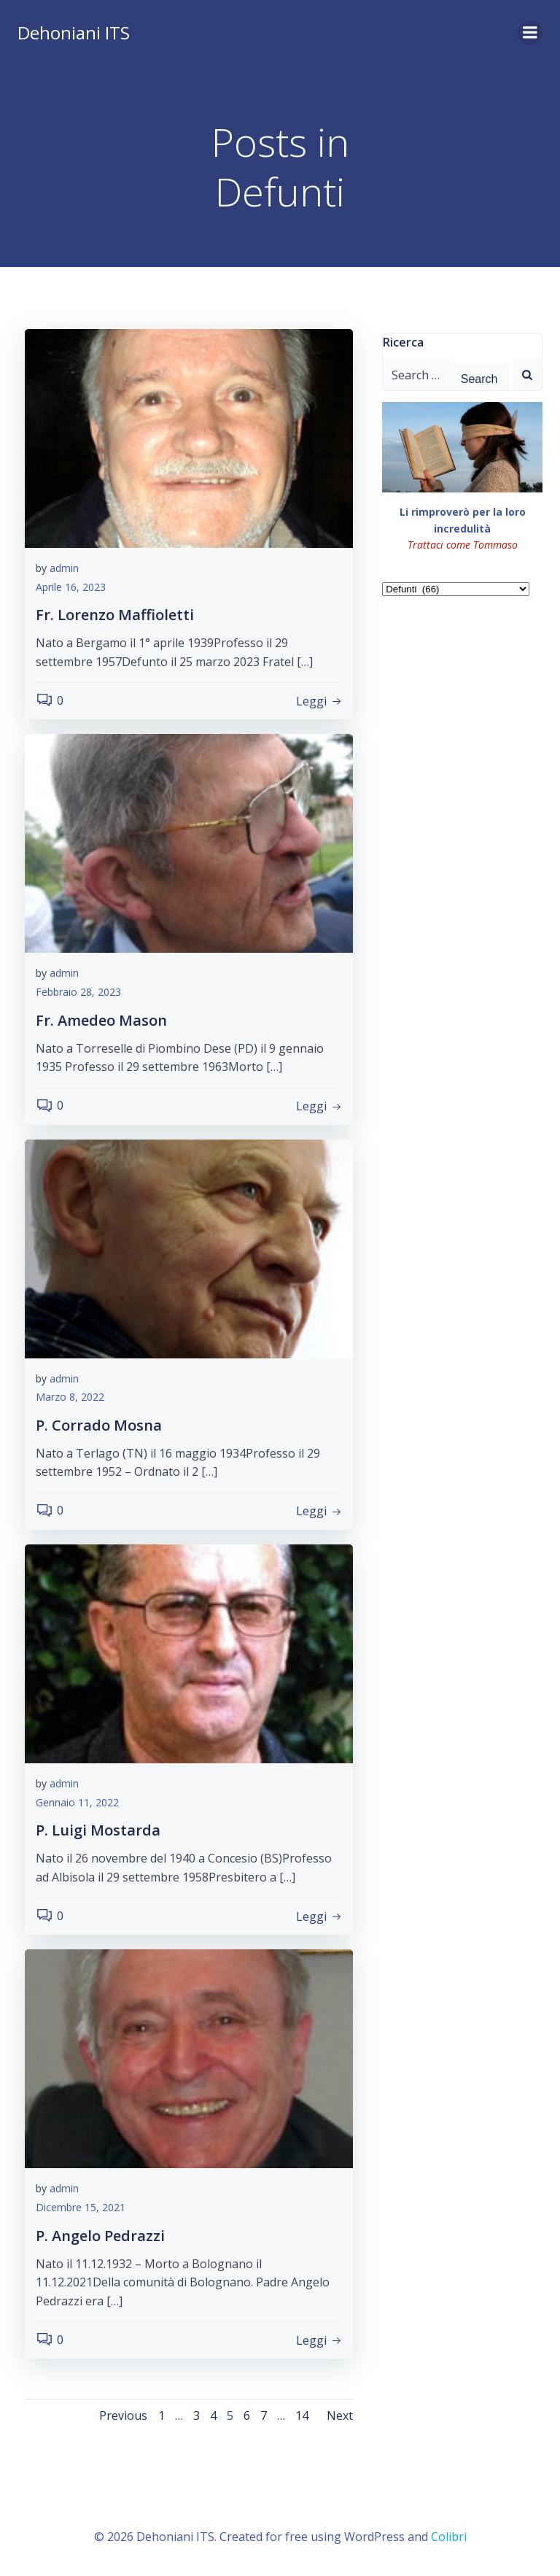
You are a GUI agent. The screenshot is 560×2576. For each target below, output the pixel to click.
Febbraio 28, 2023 (78, 992)
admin (64, 568)
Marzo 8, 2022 (70, 1397)
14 (301, 2416)
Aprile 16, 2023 (71, 587)
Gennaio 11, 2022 (77, 1802)
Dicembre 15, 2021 (80, 2207)
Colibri (449, 2537)
